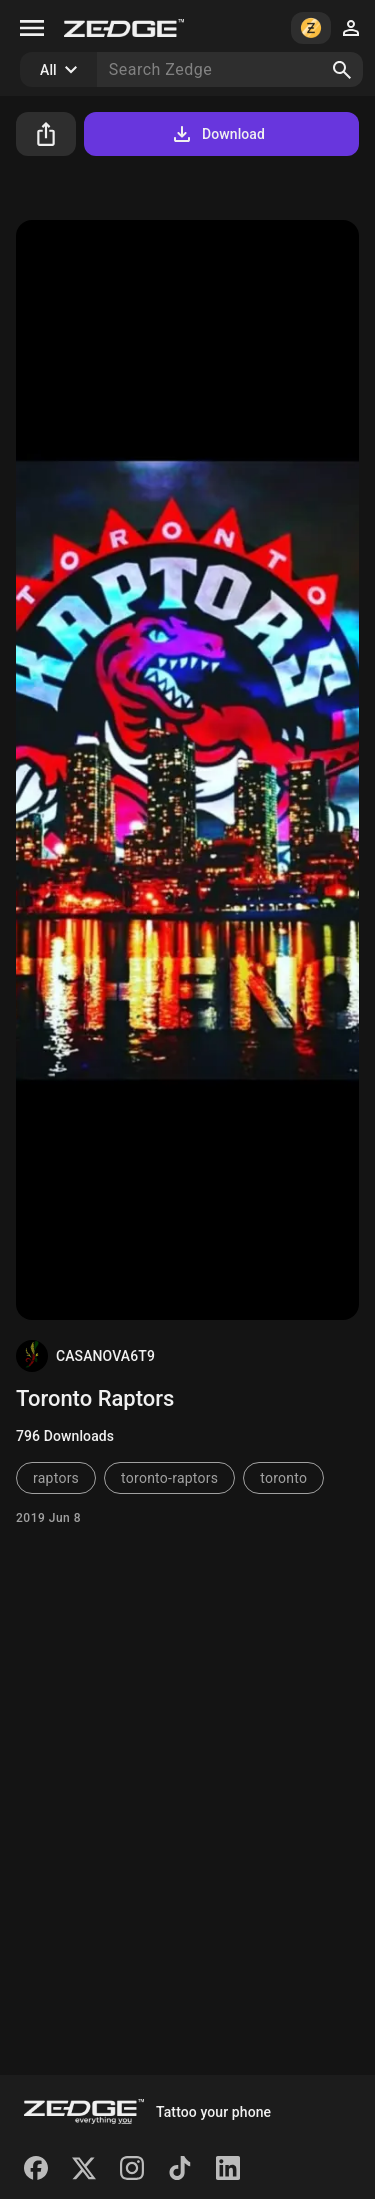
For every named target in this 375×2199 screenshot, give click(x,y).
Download (217, 134)
